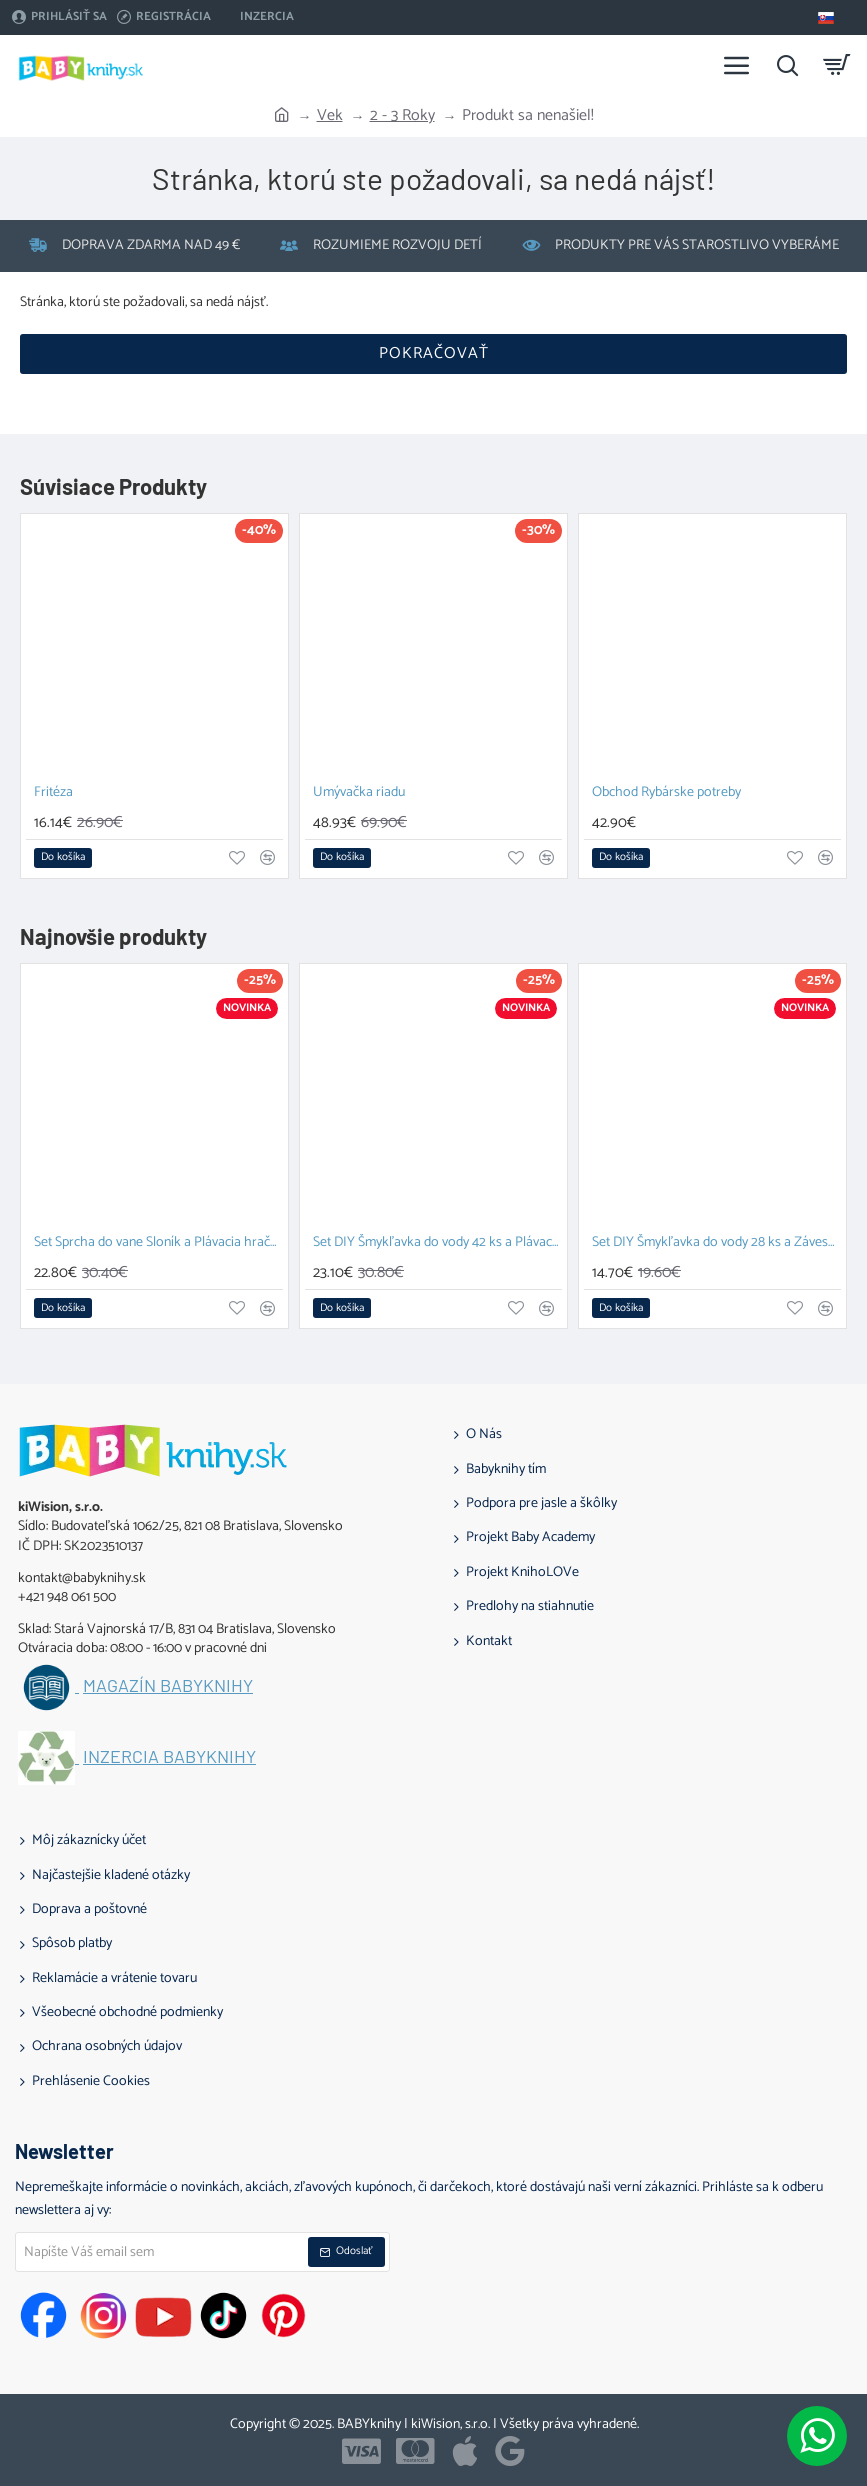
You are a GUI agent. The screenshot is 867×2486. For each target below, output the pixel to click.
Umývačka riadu (359, 793)
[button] (63, 858)
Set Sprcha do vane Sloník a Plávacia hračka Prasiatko (158, 1243)
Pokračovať (434, 353)
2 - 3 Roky (402, 116)
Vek (330, 116)
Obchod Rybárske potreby (666, 793)
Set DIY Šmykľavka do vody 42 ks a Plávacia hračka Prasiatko (437, 1243)
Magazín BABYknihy (168, 1686)
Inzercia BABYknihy (169, 1757)
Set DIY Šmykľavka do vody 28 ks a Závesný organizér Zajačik (716, 1243)
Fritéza (53, 793)
